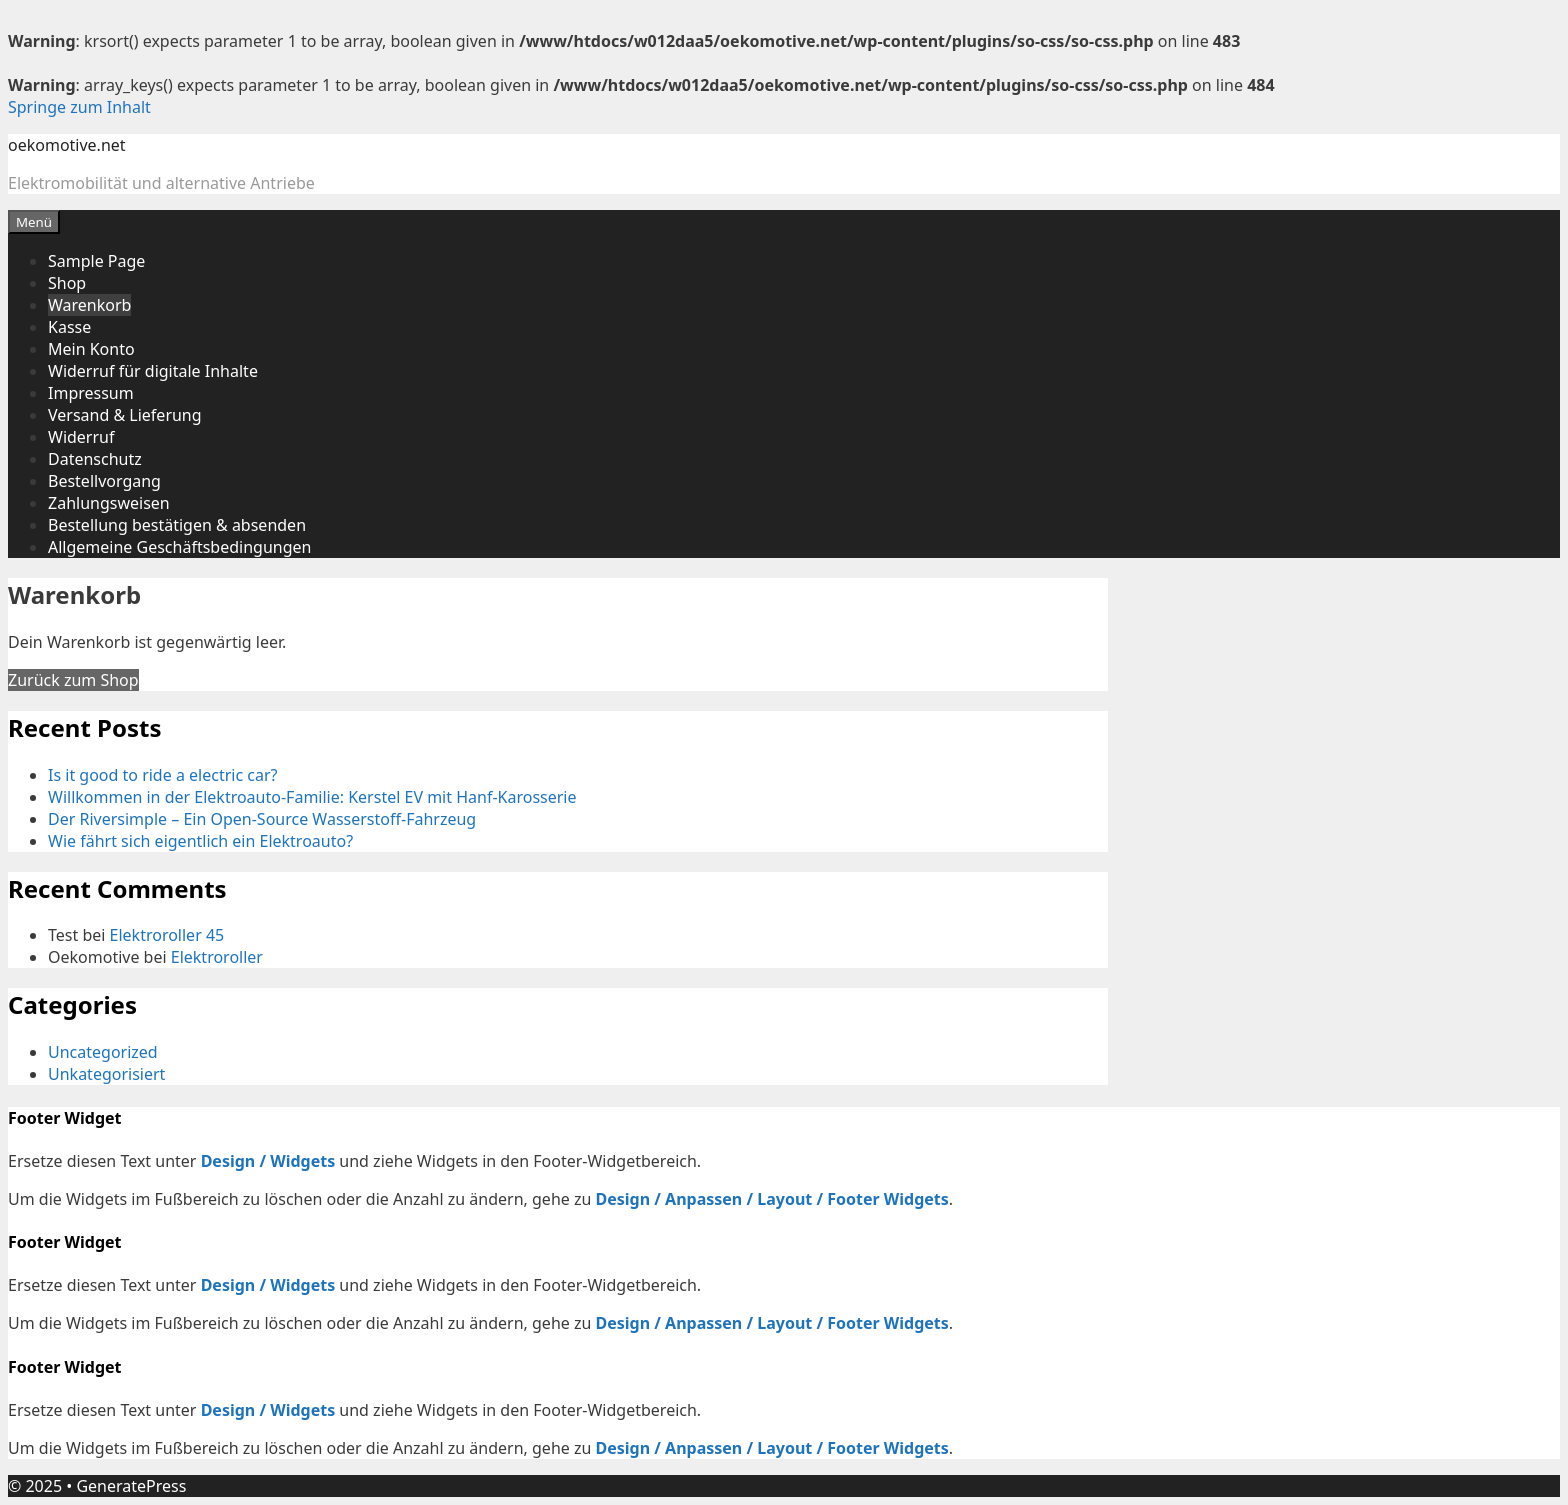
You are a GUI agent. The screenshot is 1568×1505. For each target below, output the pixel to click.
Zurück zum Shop (73, 680)
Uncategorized (103, 1052)
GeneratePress (131, 1486)
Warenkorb (89, 305)
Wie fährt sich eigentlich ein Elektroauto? (200, 841)
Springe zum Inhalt (79, 107)
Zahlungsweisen (109, 503)
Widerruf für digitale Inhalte (153, 371)
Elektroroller (217, 957)
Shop (67, 283)
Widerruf (81, 437)
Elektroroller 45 (167, 935)
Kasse (69, 327)
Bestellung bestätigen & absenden (177, 525)
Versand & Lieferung (125, 415)
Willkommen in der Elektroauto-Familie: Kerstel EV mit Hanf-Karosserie (312, 797)
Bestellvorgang (104, 481)
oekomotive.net (67, 145)
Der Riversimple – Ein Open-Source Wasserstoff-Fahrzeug (262, 819)
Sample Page (96, 261)
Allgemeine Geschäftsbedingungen (179, 547)
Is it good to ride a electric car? (162, 775)
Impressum (91, 393)
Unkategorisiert (106, 1074)
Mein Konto (91, 349)
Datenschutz (95, 459)
